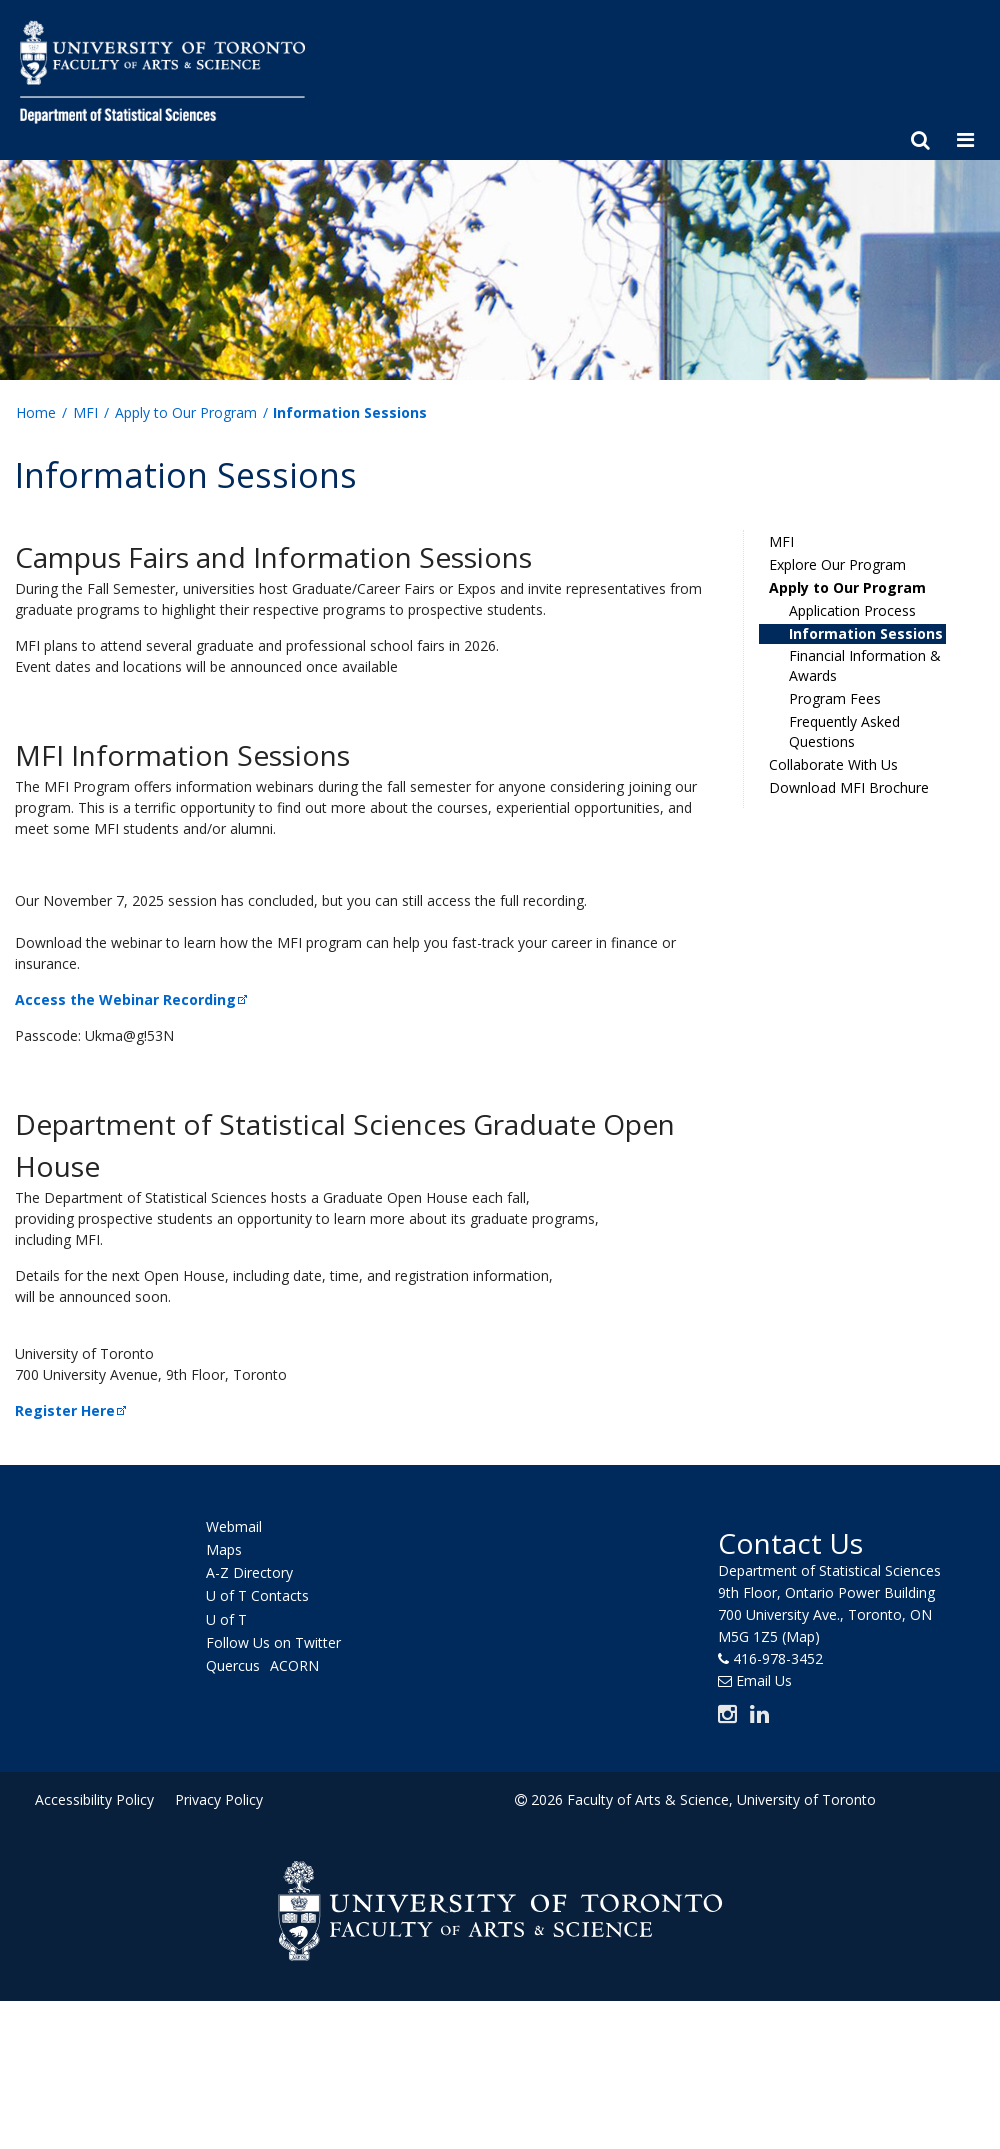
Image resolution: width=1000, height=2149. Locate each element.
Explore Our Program (837, 564)
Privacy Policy (219, 1799)
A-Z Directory (249, 1572)
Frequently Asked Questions (844, 731)
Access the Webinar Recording (132, 999)
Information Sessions (866, 633)
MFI (85, 412)
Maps (224, 1549)
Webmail (234, 1526)
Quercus (233, 1665)
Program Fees (835, 698)
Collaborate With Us (833, 764)
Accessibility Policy (94, 1799)
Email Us (764, 1680)
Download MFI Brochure (849, 787)
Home (36, 412)
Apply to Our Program (186, 412)
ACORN (294, 1665)
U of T (226, 1619)
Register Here (72, 1410)
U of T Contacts (257, 1596)
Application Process (852, 610)
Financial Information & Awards (865, 665)
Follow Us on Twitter (273, 1642)
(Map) (801, 1636)
